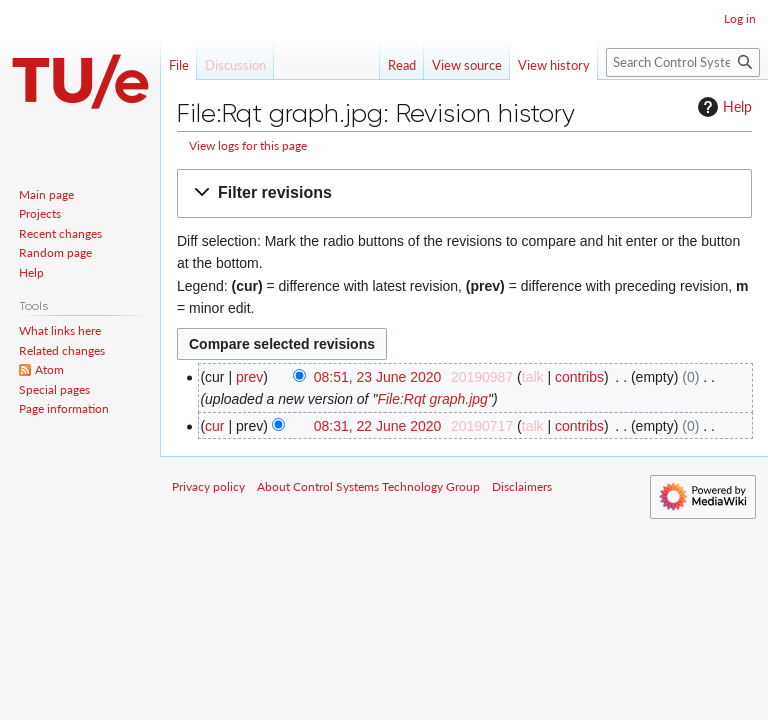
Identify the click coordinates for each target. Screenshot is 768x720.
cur (214, 426)
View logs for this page (248, 145)
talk (533, 377)
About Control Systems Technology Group (368, 486)
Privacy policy (208, 486)
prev (249, 377)
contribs (579, 377)
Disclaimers (522, 486)
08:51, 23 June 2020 (378, 377)
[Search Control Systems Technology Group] (683, 62)
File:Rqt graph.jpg (432, 399)
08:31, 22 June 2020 (378, 426)
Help (722, 107)
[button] (464, 193)
